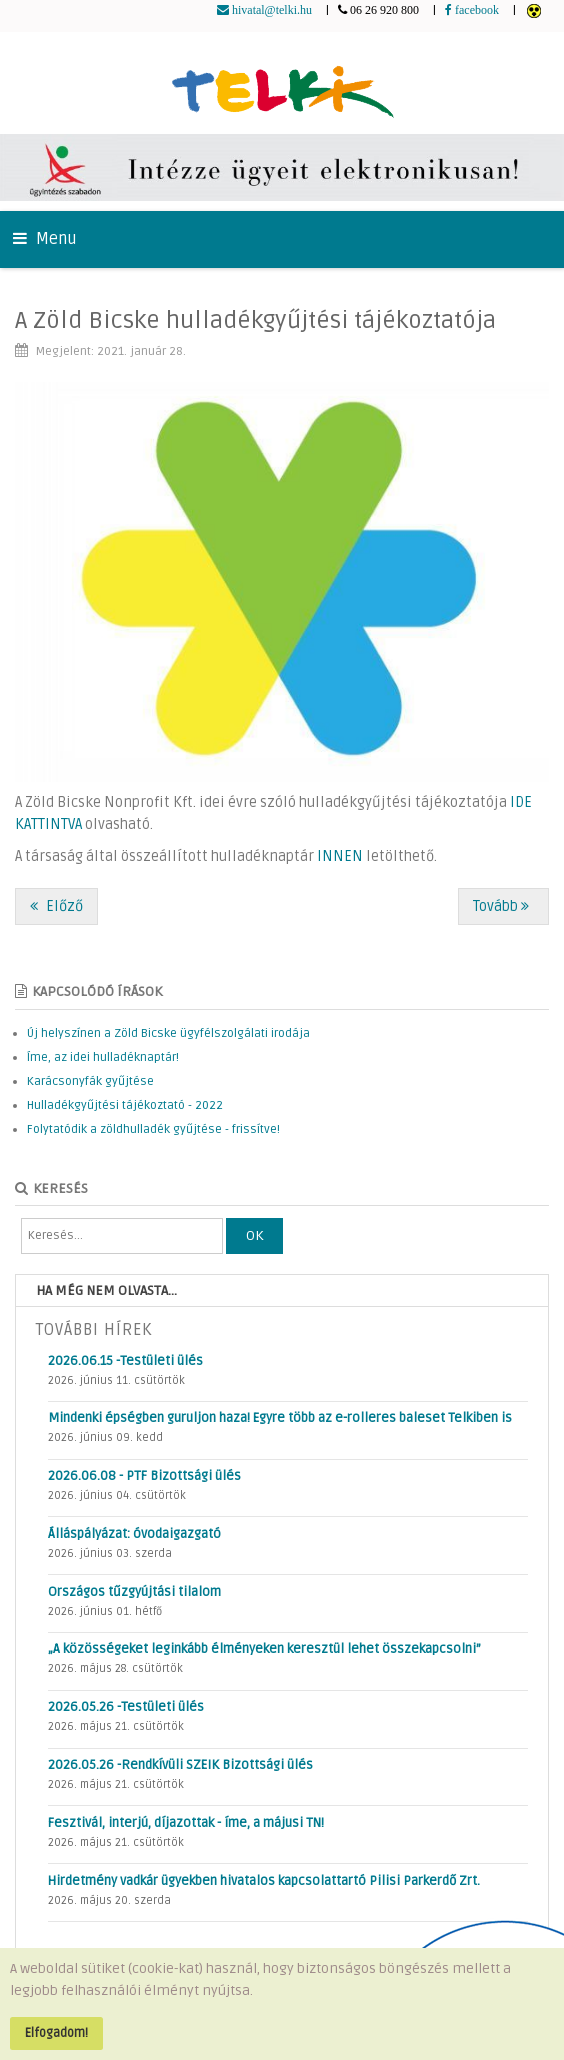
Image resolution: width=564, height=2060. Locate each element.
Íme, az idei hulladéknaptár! (103, 1057)
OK (254, 1235)
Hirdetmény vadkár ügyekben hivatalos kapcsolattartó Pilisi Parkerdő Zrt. (264, 1881)
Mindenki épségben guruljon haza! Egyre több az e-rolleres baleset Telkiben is (280, 1418)
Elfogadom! (56, 2033)
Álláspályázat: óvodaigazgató (134, 1534)
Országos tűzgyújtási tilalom (134, 1592)
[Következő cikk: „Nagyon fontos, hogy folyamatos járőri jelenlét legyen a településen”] (503, 906)
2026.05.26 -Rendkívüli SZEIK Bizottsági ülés (180, 1765)
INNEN (340, 856)
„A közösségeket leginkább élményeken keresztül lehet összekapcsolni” (264, 1649)
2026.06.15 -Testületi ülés (125, 1361)
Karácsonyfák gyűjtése (90, 1081)
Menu (45, 239)
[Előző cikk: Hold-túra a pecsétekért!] (56, 906)
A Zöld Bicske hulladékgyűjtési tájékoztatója (255, 320)
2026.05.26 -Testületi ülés (126, 1707)
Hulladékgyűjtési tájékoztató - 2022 (125, 1105)
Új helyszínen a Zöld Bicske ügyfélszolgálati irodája (168, 1033)
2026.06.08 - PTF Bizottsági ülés (144, 1476)
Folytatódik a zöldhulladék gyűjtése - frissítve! (153, 1129)
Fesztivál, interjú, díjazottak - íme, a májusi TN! (186, 1823)
